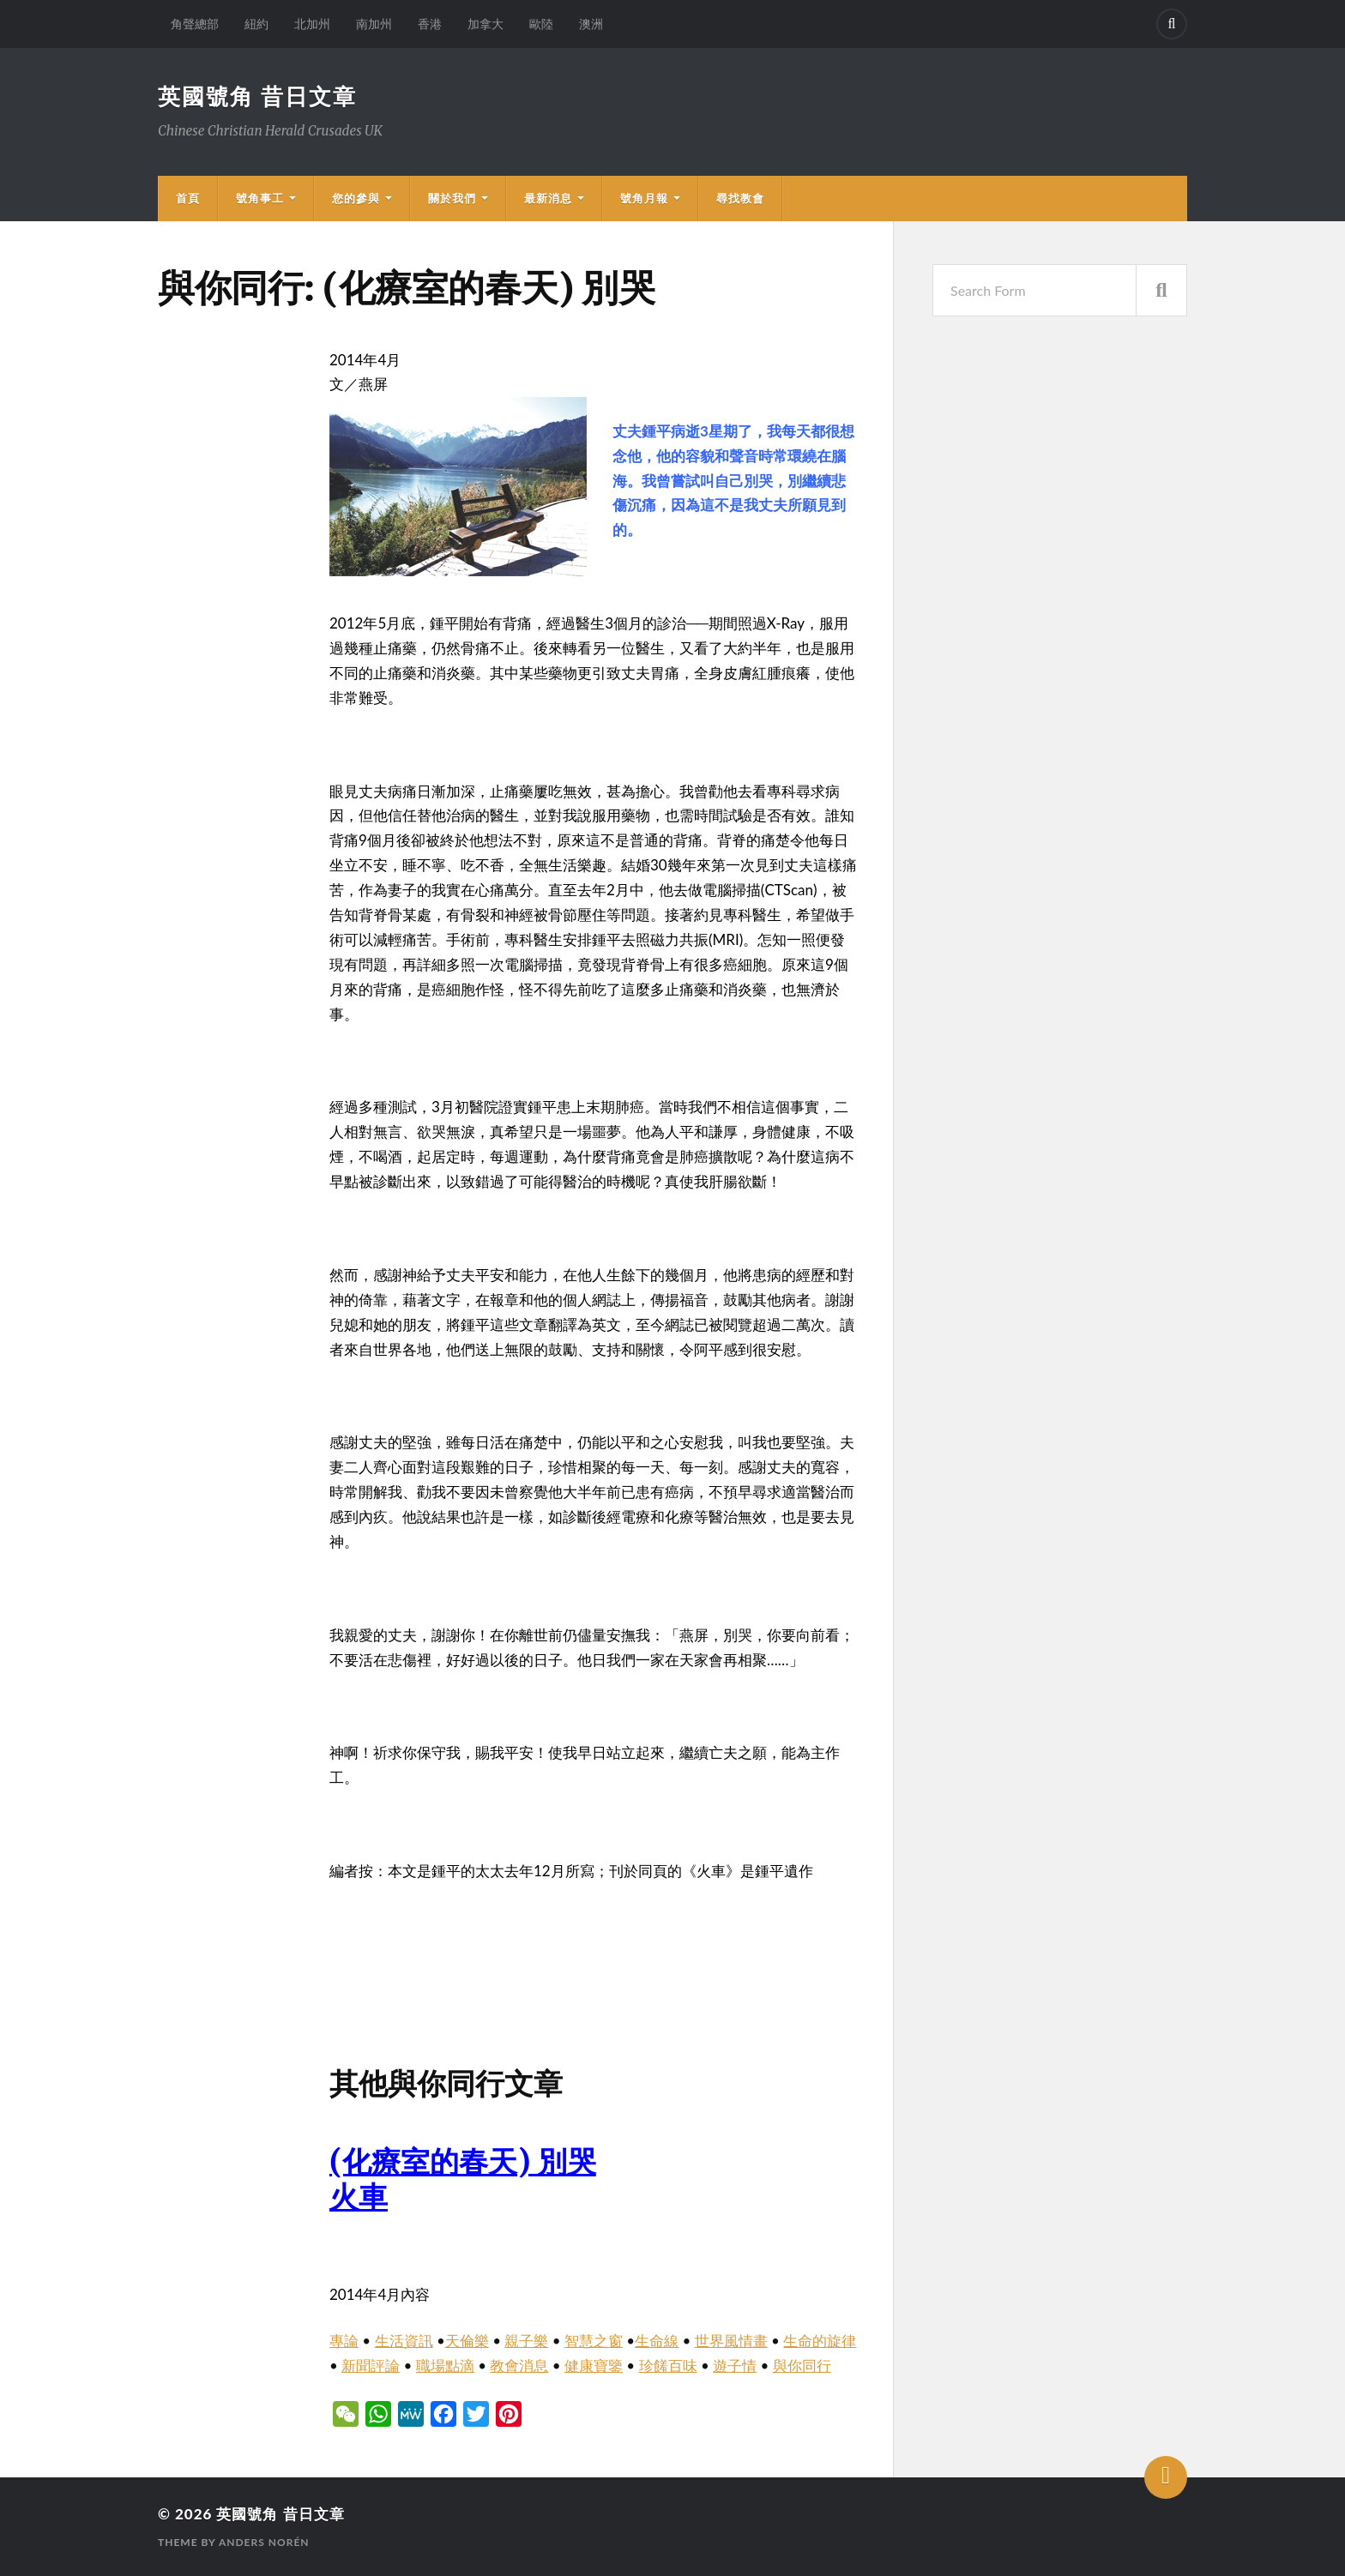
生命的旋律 (819, 2341)
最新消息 (548, 198)
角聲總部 (195, 23)
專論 (344, 2341)
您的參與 (356, 198)
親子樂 (526, 2341)
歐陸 (541, 23)
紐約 (256, 23)
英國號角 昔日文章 (257, 96)
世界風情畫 (731, 2341)
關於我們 (452, 198)
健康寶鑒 (593, 2365)
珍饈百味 (668, 2365)
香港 (430, 23)
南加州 (374, 23)
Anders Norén (264, 2542)
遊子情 (735, 2365)
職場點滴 (445, 2365)
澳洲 (591, 23)
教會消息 (519, 2365)
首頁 (188, 198)
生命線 (657, 2341)
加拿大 (485, 23)
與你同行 (802, 2365)
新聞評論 (370, 2365)
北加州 (312, 23)
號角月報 (644, 198)
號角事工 (260, 198)
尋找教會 (740, 198)
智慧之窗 (593, 2341)
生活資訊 (404, 2341)
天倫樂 (467, 2341)
